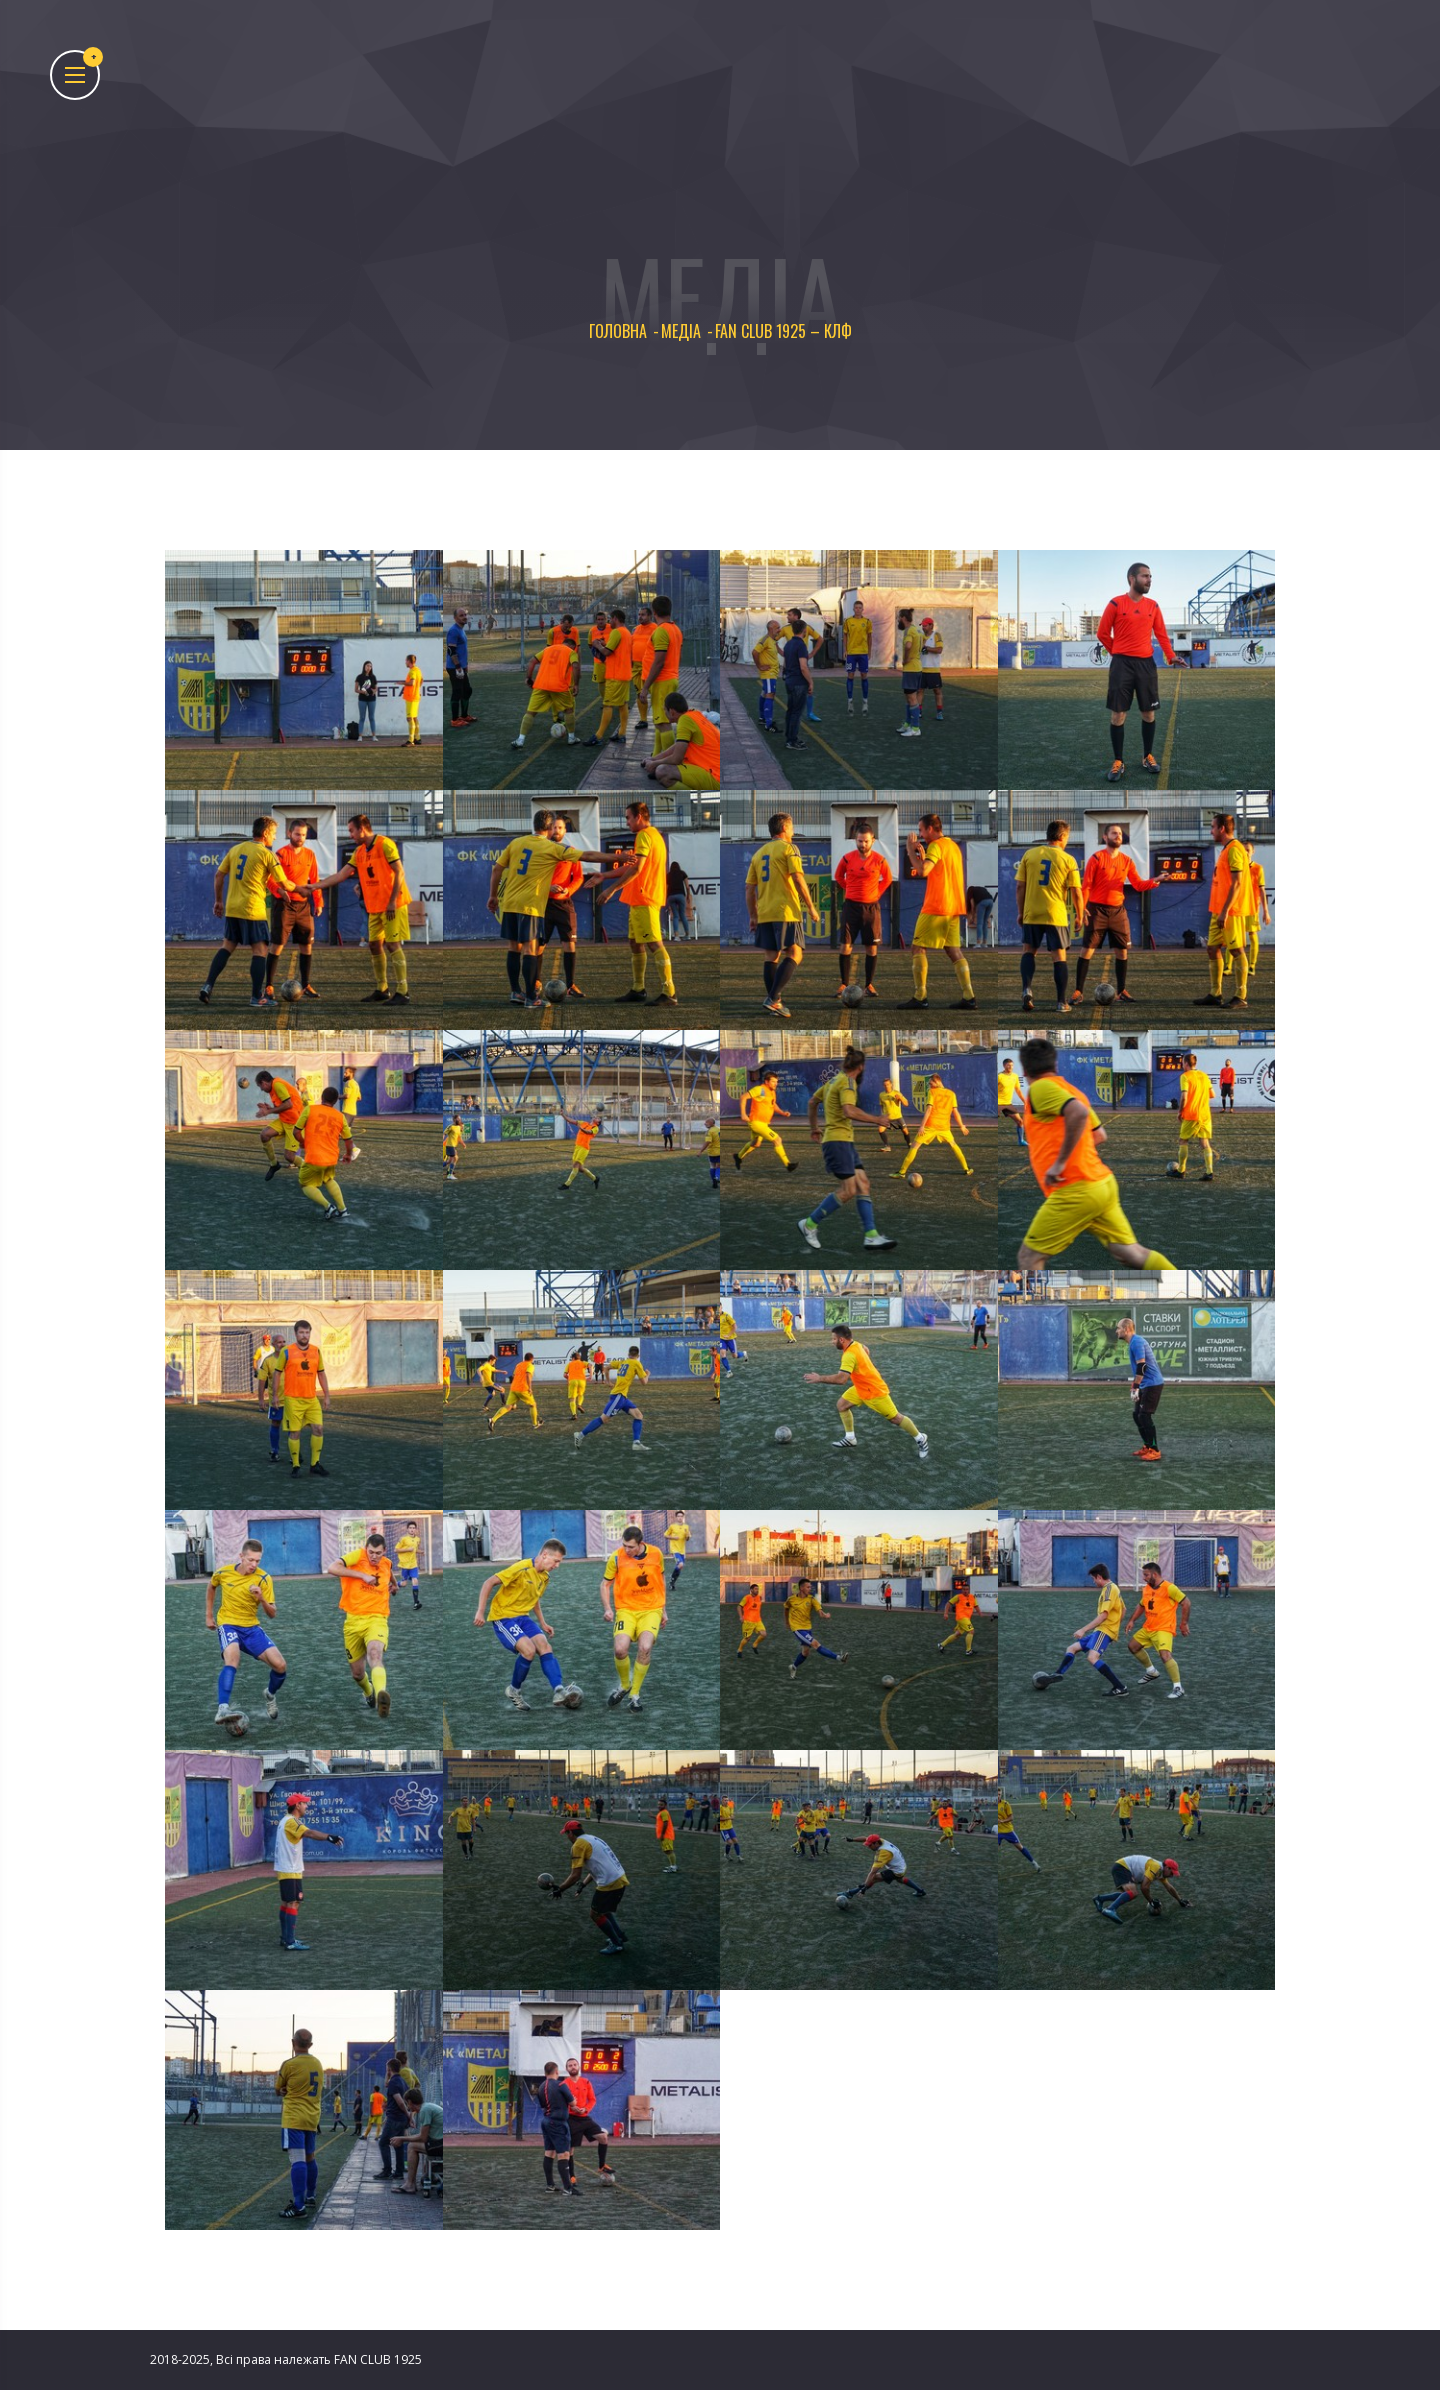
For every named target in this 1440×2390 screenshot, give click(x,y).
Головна (618, 331)
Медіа (681, 331)
